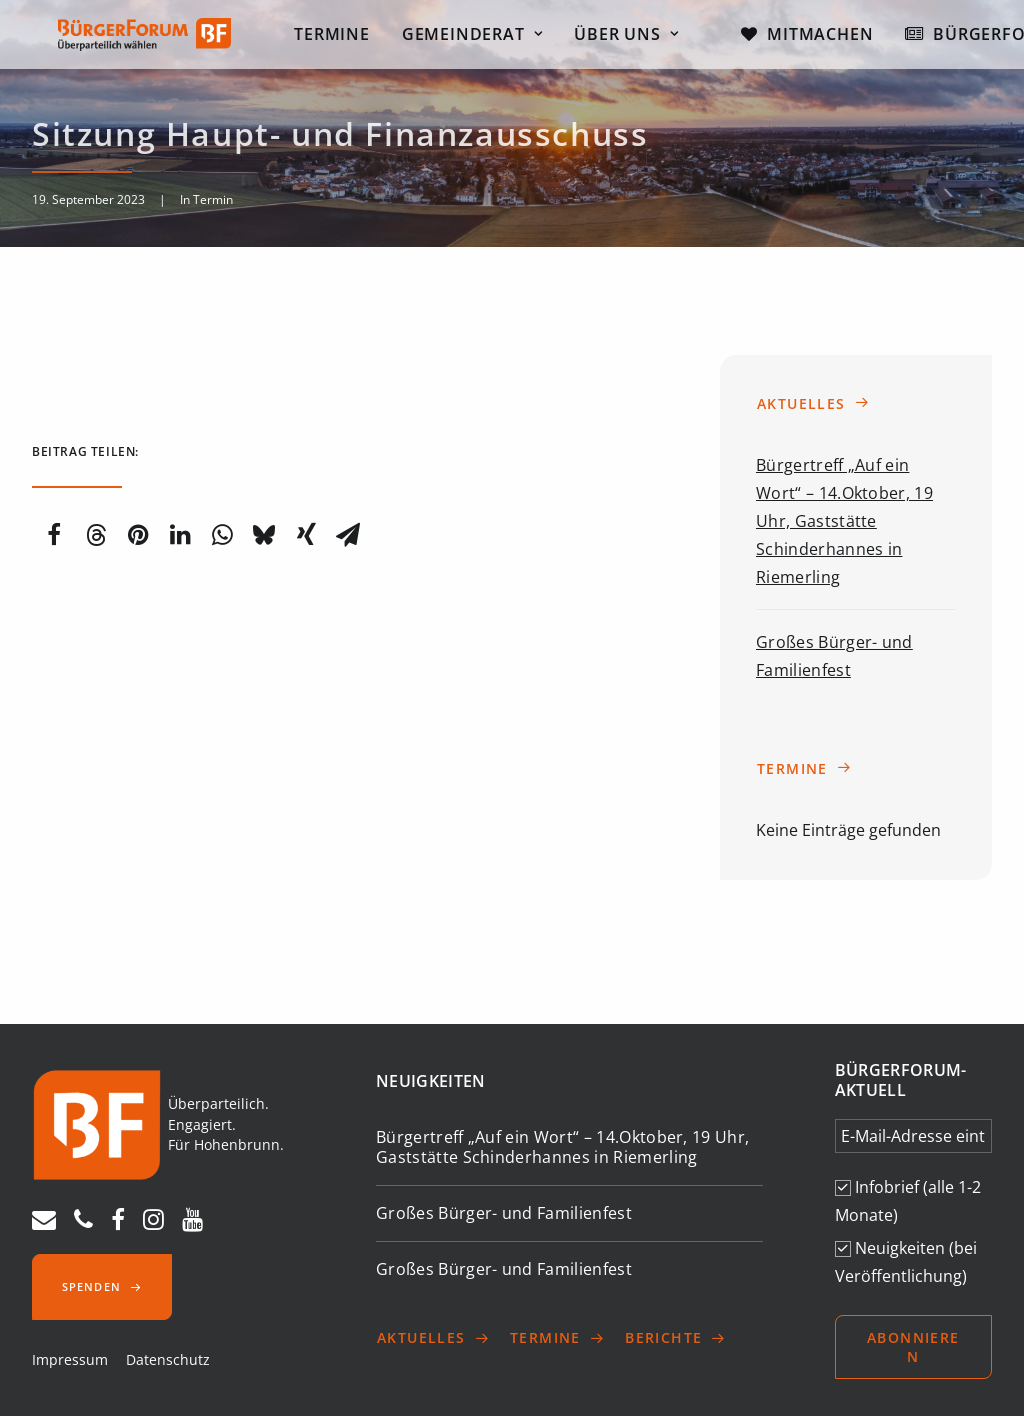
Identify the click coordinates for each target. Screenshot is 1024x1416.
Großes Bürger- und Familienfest (504, 1213)
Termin (213, 199)
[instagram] (153, 1224)
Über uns (639, 38)
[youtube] (192, 1224)
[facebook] (118, 1224)
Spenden (102, 1286)
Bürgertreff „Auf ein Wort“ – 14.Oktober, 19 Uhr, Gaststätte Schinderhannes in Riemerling (844, 521)
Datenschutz (168, 1359)
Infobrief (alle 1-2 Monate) (908, 1201)
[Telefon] (83, 1224)
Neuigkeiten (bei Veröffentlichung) (906, 1262)
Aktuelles (813, 403)
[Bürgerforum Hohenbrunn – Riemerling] (137, 38)
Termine (344, 38)
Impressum (70, 1359)
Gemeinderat (484, 38)
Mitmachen (832, 38)
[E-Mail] (44, 1224)
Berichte (676, 1337)
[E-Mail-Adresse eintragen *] (913, 1136)
